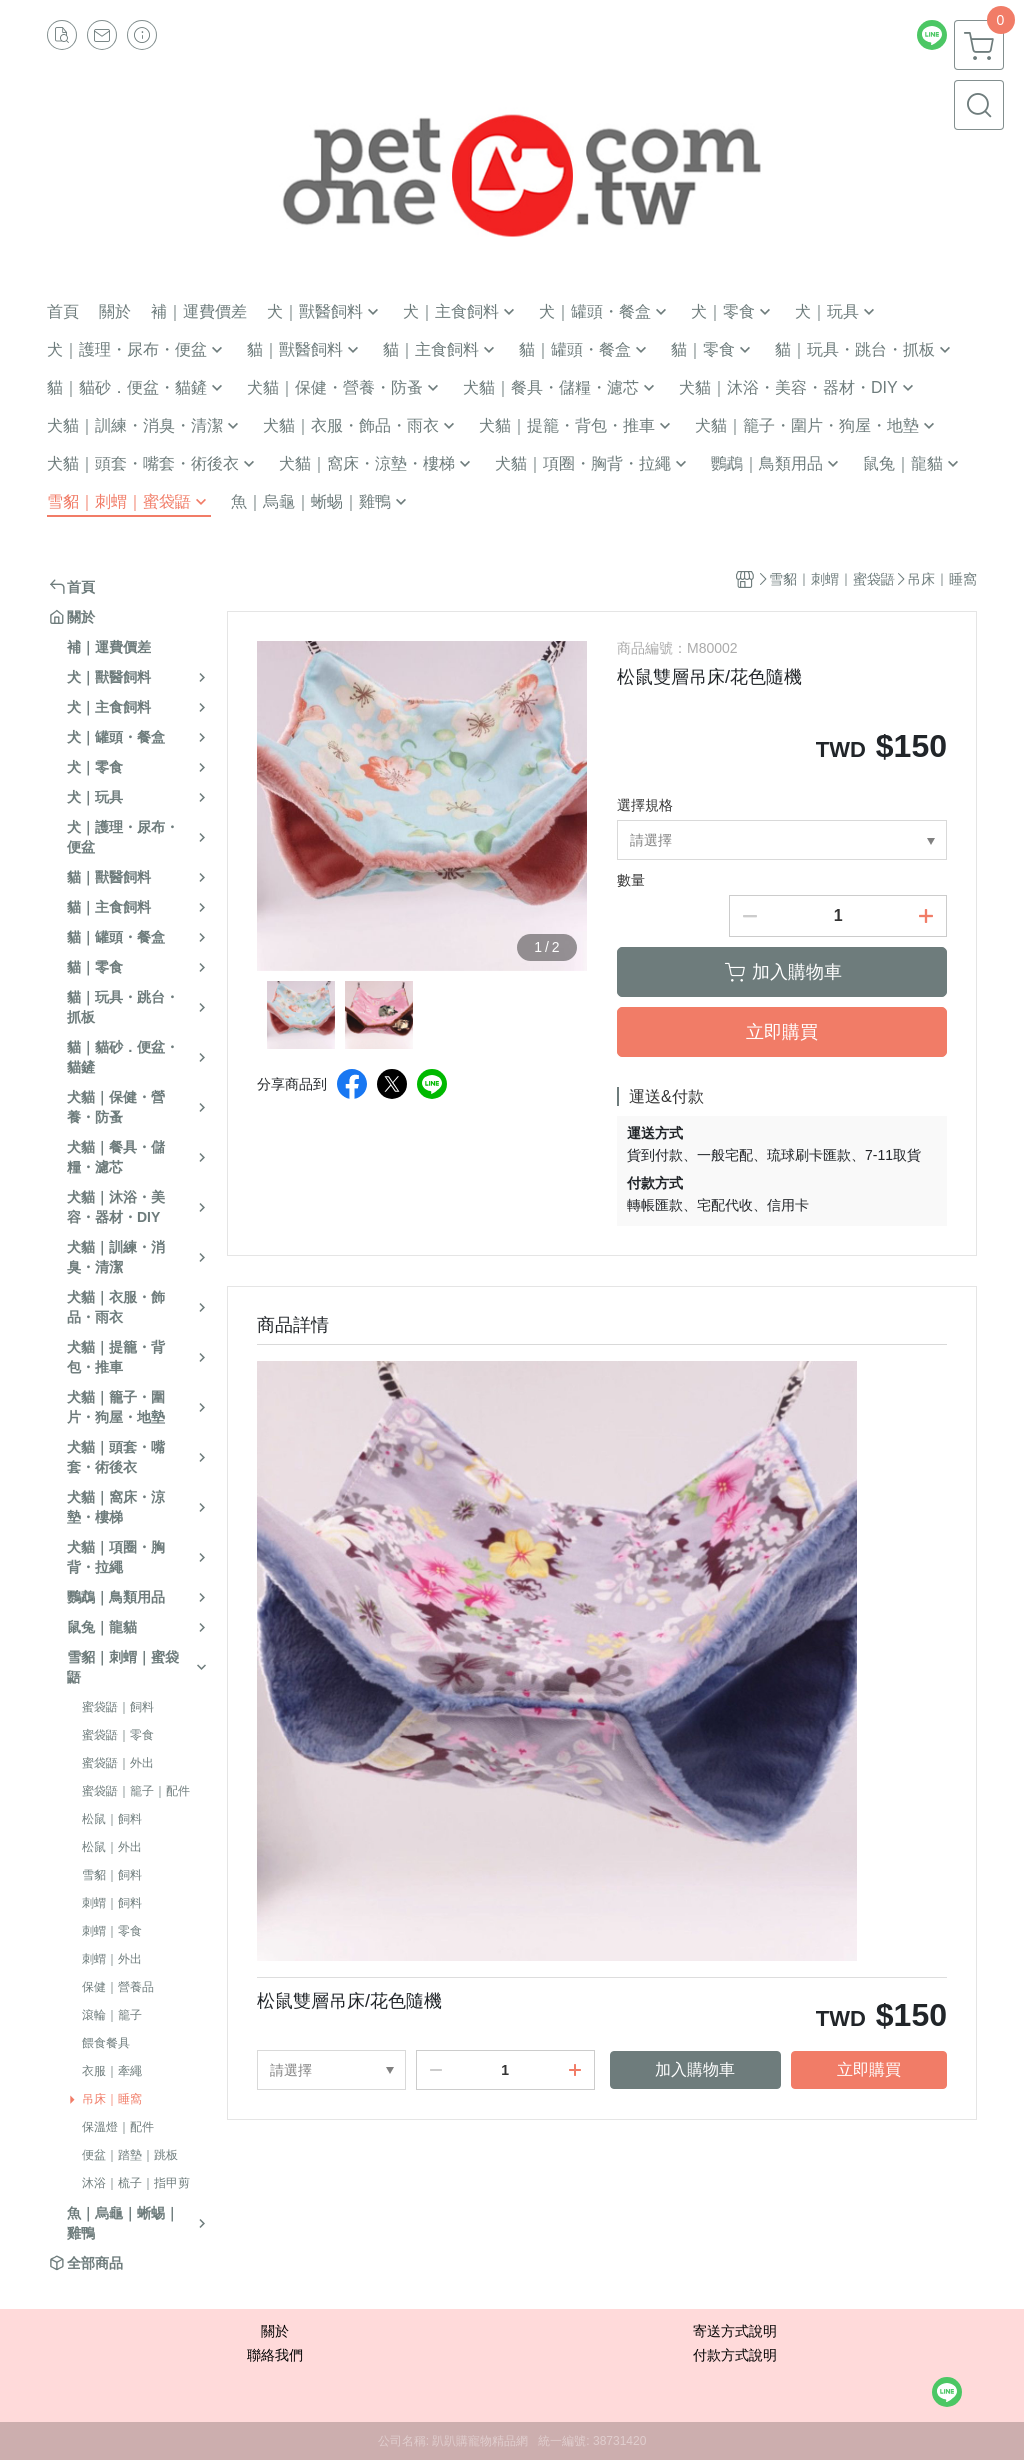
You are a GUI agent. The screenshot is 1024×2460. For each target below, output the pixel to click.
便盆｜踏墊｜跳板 (130, 2155)
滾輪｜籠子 (112, 2015)
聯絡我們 (275, 2355)
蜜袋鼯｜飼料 (118, 1707)
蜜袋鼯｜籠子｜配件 (136, 1791)
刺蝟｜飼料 (112, 1903)
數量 (631, 880)
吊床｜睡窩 (112, 2099)
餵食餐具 (106, 2043)
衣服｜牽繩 (112, 2071)
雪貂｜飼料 (112, 1875)
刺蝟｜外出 (112, 1959)
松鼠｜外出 (112, 1847)
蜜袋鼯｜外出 (118, 1763)
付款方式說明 (735, 2355)
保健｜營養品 (118, 1987)
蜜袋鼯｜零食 (118, 1735)
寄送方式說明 (735, 2331)
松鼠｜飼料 (112, 1819)
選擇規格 (645, 805)
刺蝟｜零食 (112, 1931)
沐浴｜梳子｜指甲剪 (136, 2183)
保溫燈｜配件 (118, 2127)
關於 (275, 2331)
